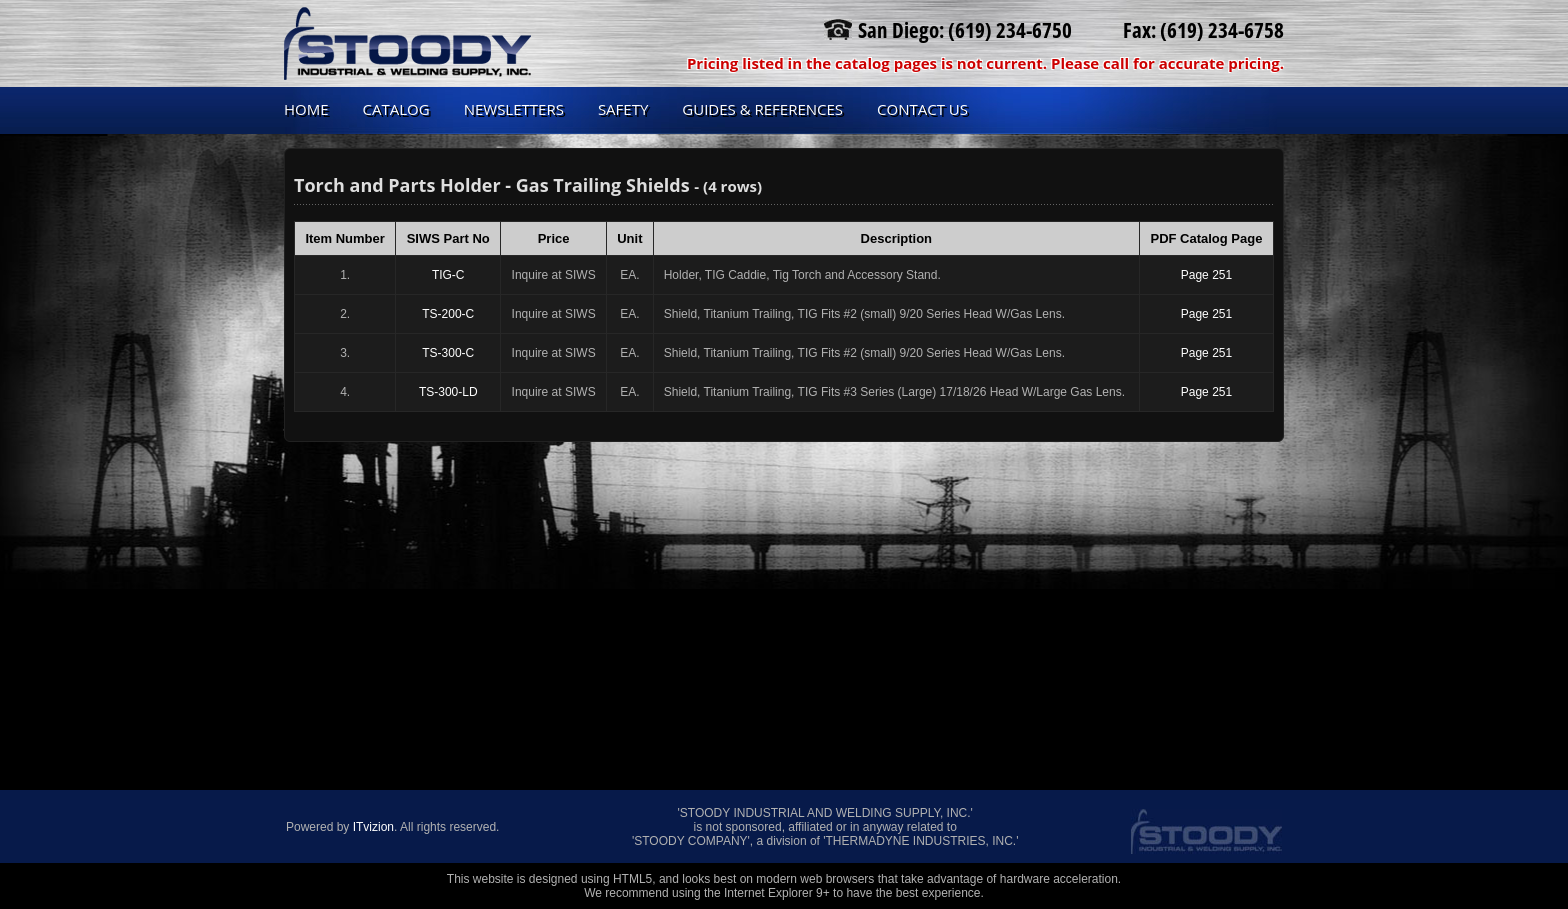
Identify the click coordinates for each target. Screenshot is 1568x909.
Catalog (396, 109)
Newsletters (514, 109)
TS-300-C (448, 353)
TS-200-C (448, 314)
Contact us (922, 109)
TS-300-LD (448, 392)
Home (306, 109)
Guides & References (762, 109)
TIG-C (448, 275)
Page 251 (1206, 275)
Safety (623, 109)
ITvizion (373, 827)
